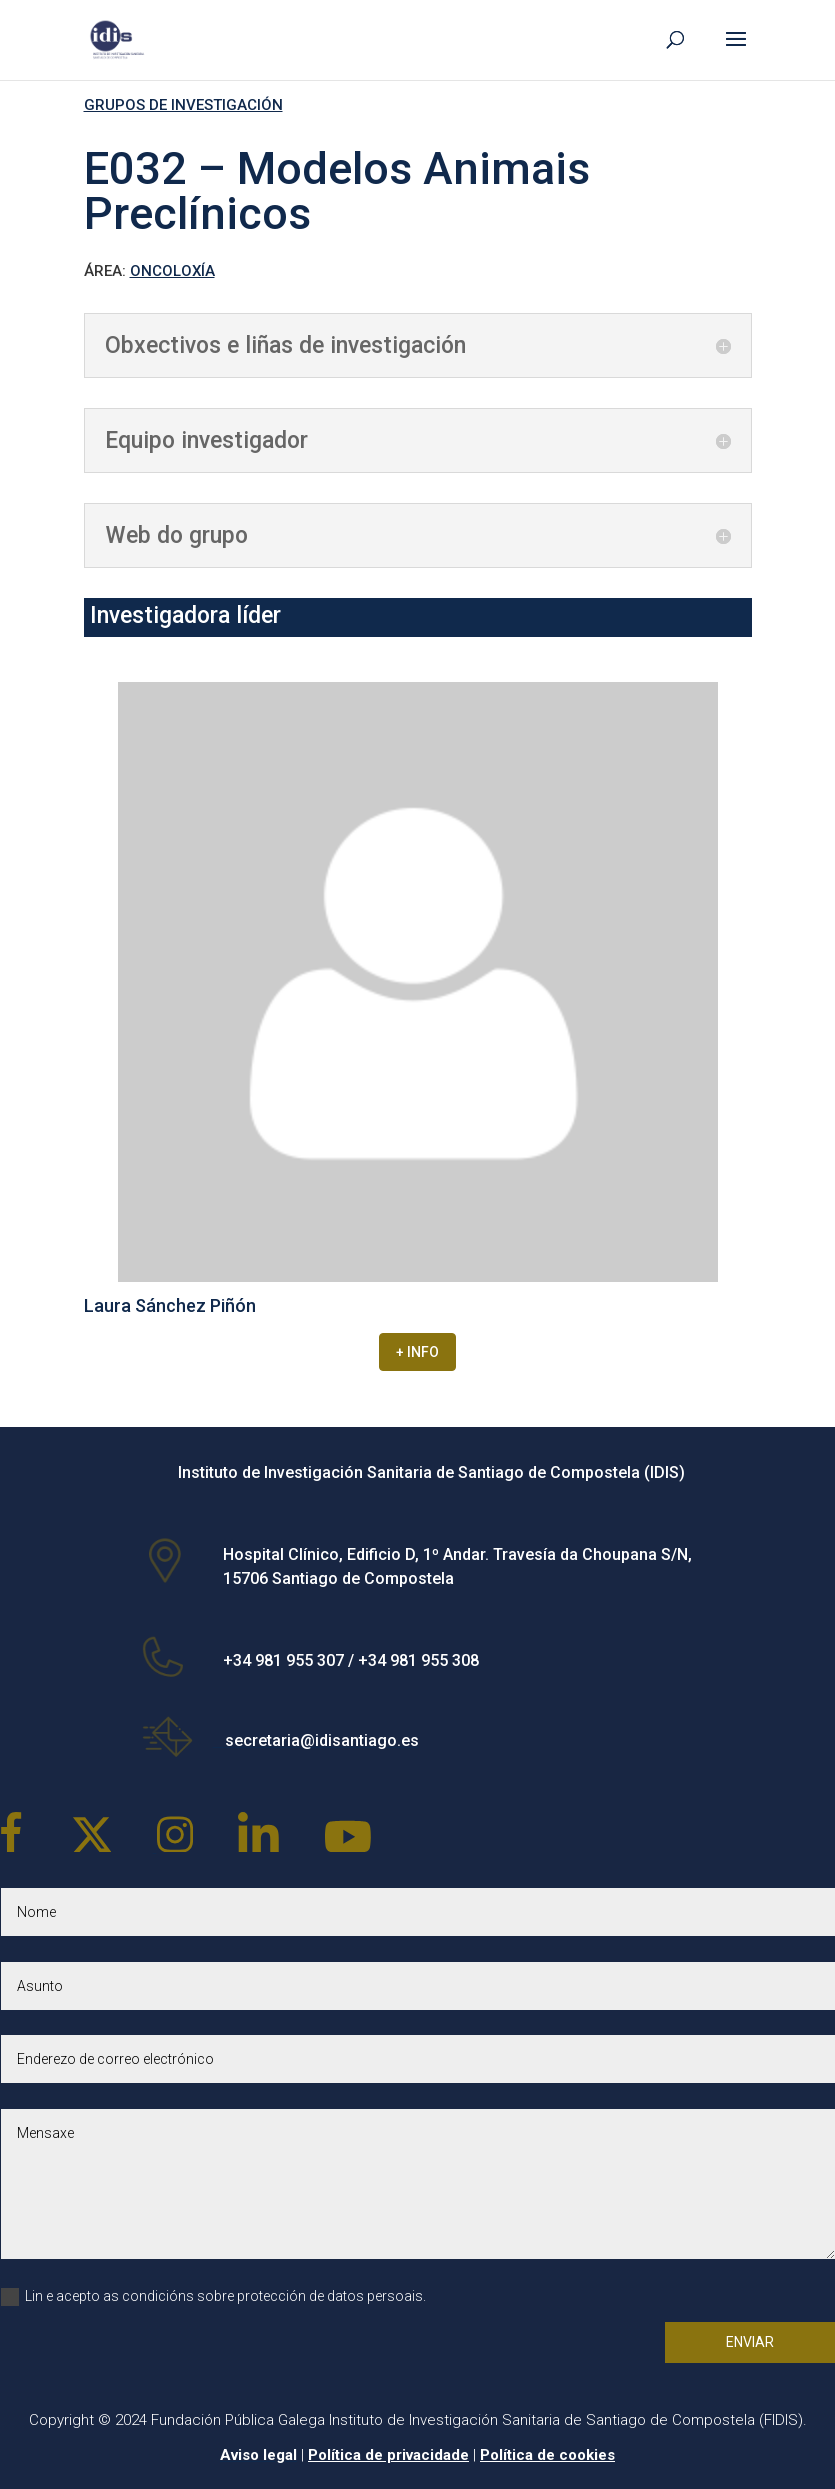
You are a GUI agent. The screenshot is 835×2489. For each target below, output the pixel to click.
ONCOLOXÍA (172, 271)
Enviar (750, 2342)
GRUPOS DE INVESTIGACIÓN (183, 105)
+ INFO (417, 1352)
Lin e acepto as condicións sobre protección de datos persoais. (213, 2297)
